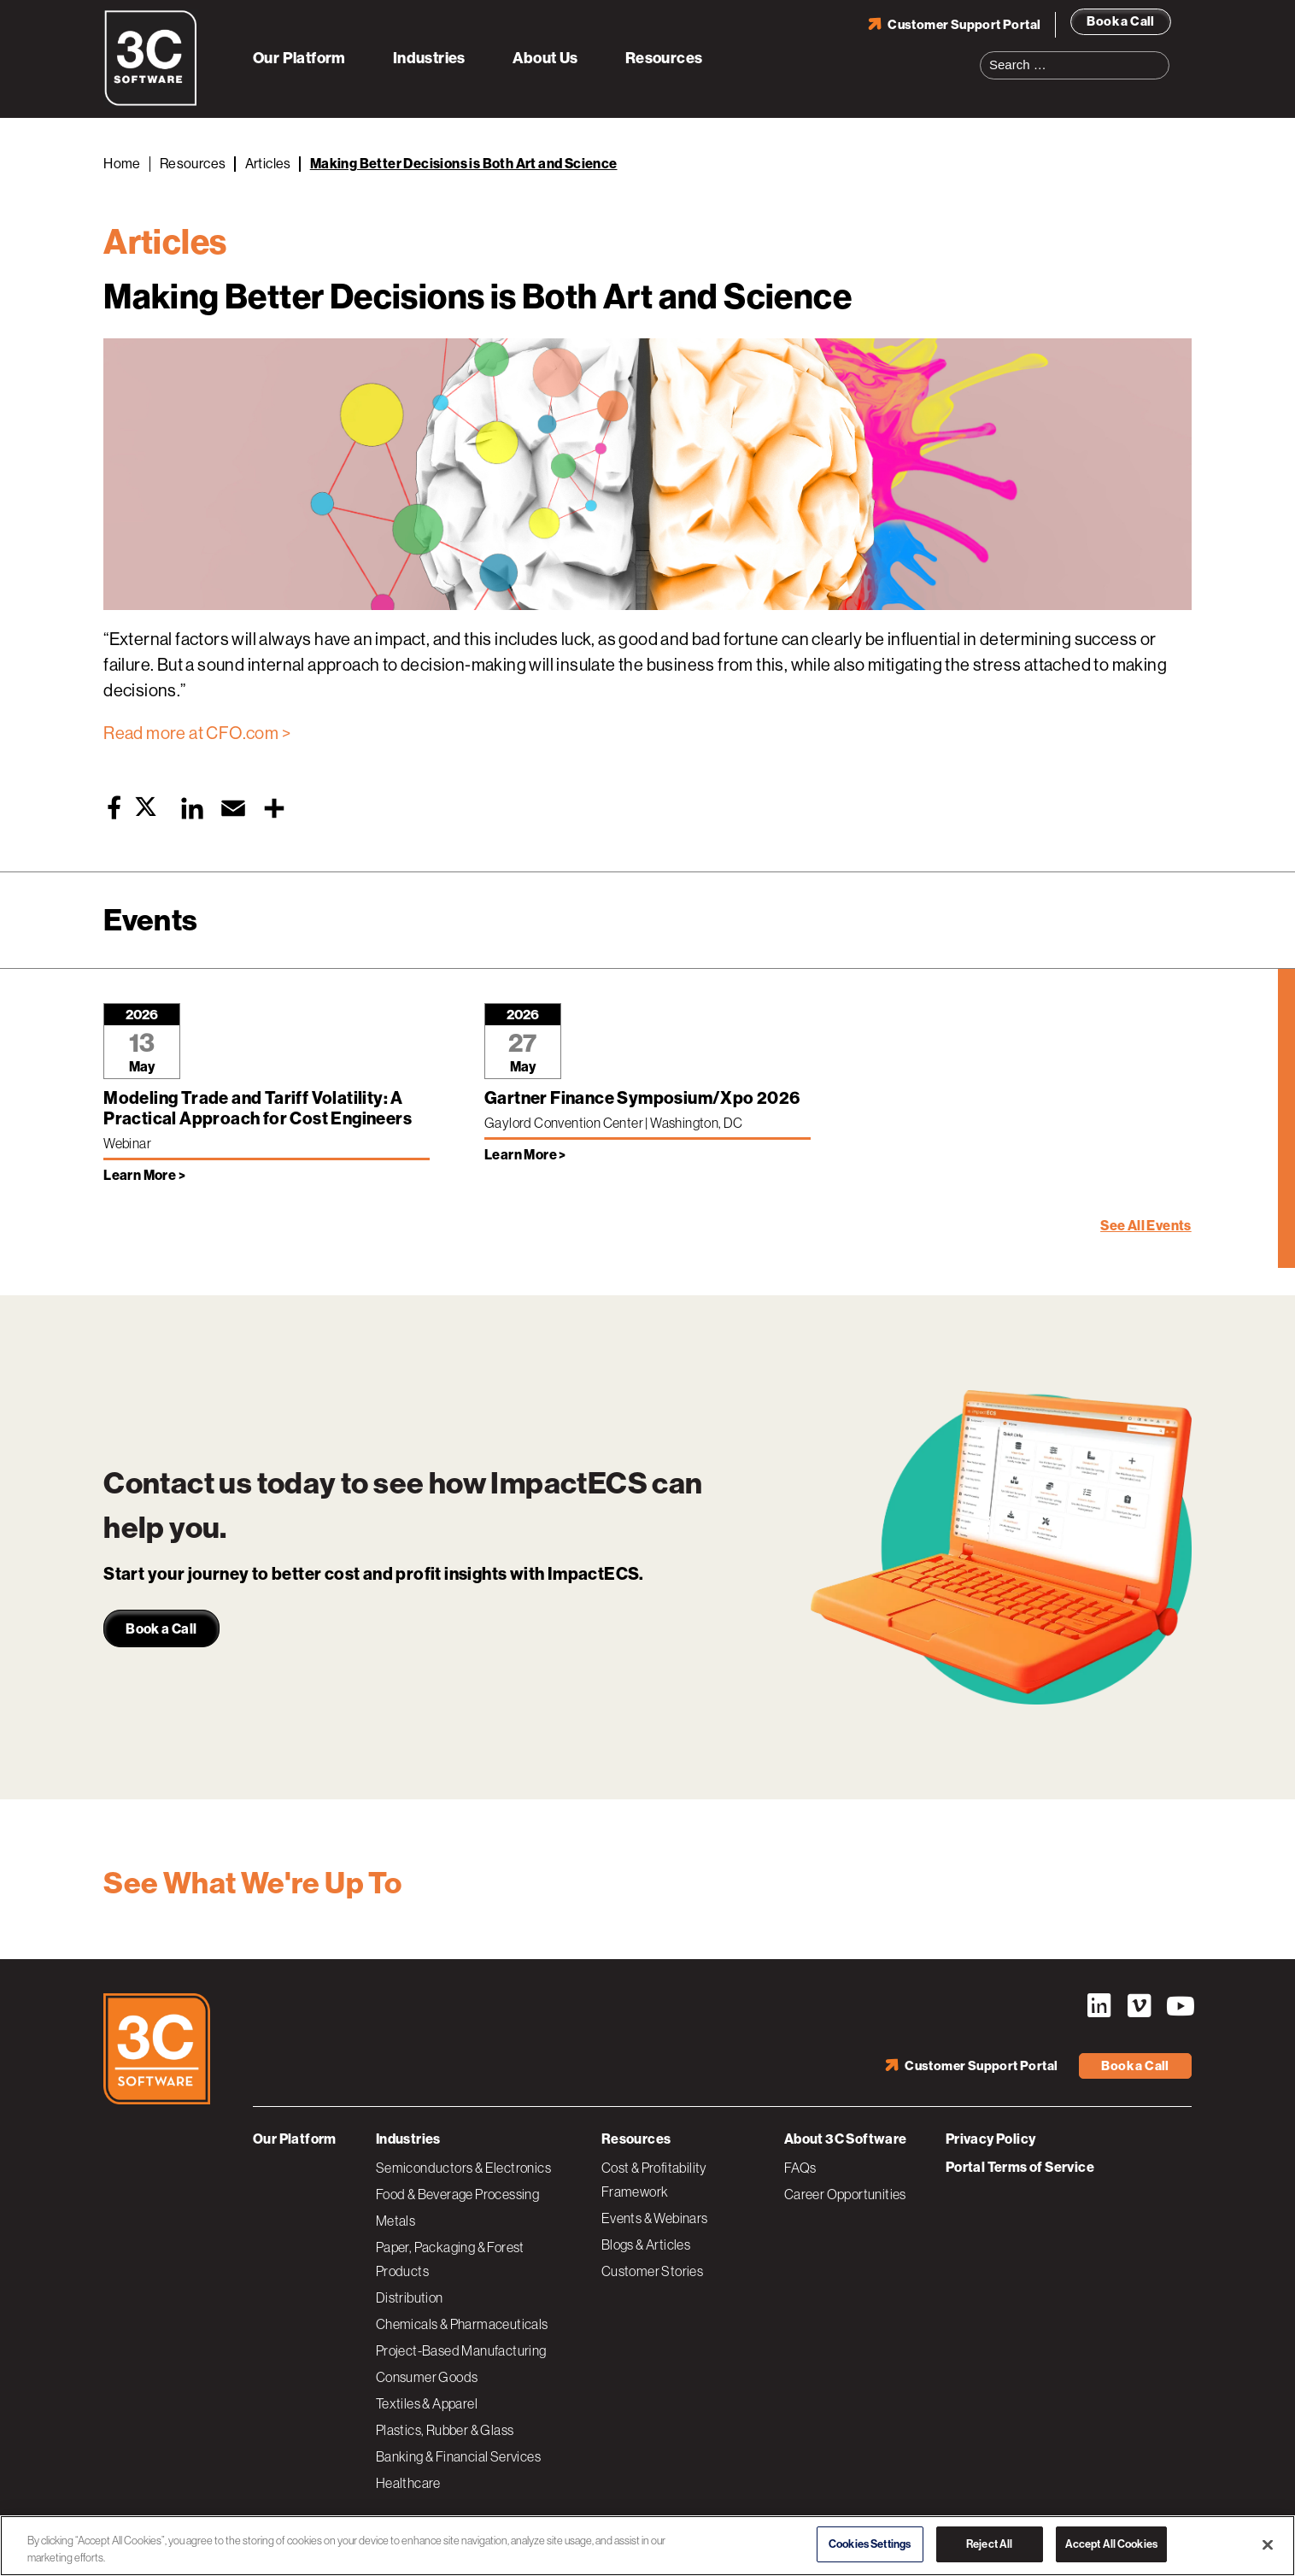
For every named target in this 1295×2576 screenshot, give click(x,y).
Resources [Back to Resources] (193, 163)
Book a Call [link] (161, 1629)
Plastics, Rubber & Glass (445, 2430)
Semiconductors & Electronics (463, 2167)
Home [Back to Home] (122, 163)
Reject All (989, 2544)
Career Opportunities (845, 2194)
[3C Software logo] (150, 102)
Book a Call (1120, 21)
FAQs (800, 2167)
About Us (545, 58)
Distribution (409, 2297)
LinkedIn (1098, 2006)
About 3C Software (845, 2139)
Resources (664, 58)
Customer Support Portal (964, 24)
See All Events (1146, 1226)
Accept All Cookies (1111, 2544)
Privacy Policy (991, 2139)
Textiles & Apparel (427, 2403)
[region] (647, 2545)
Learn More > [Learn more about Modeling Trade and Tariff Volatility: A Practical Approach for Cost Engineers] (144, 1175)
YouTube (1179, 2006)
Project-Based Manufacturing (461, 2350)
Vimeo (1138, 2006)
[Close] (1267, 2544)
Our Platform (299, 58)
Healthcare (408, 2483)
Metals (395, 2220)
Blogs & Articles (645, 2244)
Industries (429, 58)
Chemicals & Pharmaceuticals (462, 2324)
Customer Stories (652, 2271)
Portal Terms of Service (1020, 2167)
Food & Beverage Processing (457, 2194)
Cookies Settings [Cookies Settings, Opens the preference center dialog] (870, 2544)
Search (1162, 55)
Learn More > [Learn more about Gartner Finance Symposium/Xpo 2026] (525, 1155)
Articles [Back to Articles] (268, 163)
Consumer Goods (427, 2377)
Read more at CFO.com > (196, 733)
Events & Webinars (654, 2218)
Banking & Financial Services (458, 2456)
